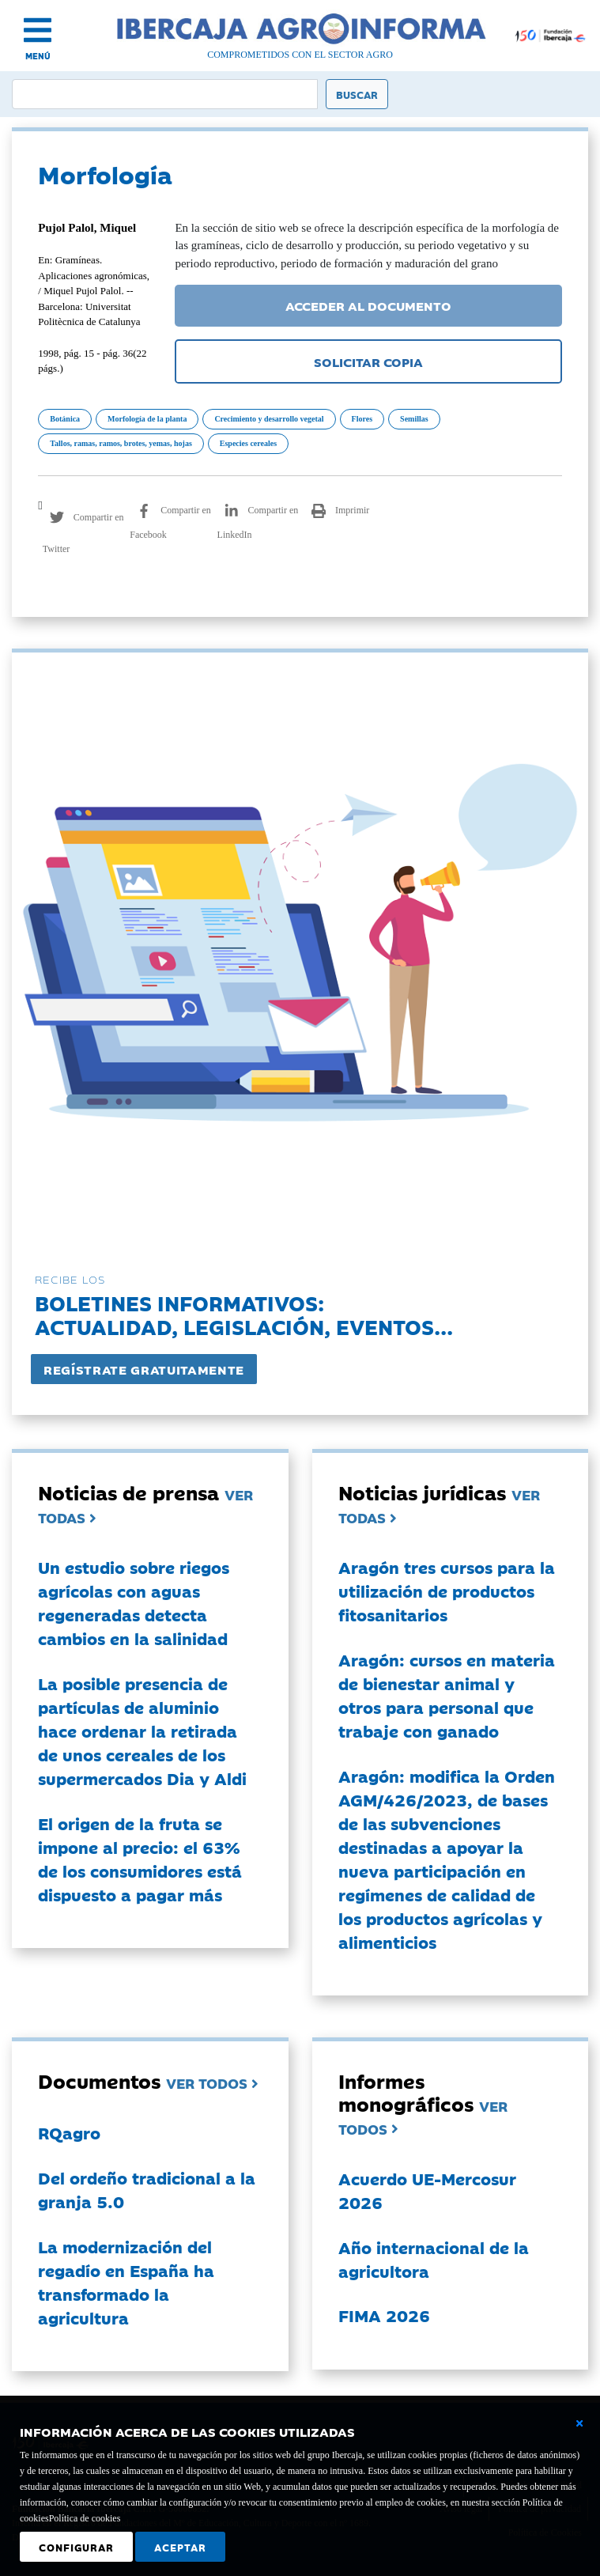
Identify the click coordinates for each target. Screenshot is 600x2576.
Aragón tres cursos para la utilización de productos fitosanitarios (446, 1590)
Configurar (76, 2547)
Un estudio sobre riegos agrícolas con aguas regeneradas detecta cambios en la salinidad (133, 1602)
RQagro (69, 2132)
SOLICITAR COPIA (368, 361)
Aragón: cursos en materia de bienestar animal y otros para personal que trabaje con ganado (446, 1694)
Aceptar (180, 2547)
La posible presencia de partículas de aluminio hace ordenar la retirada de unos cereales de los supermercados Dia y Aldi (142, 1730)
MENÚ (38, 56)
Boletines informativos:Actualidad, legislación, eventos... (244, 1314)
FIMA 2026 (384, 2315)
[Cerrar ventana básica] (579, 2423)
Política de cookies (85, 2518)
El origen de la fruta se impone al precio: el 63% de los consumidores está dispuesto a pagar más (140, 1858)
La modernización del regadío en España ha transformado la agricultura (126, 2281)
